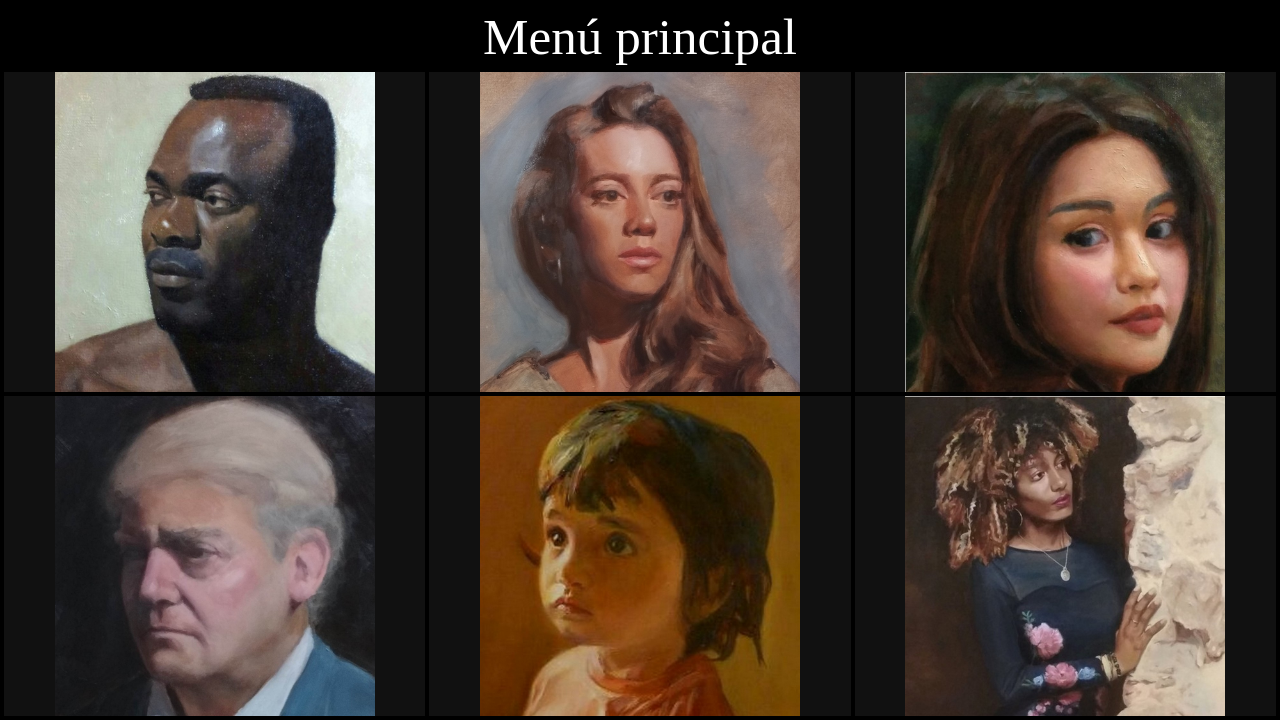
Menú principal (640, 36)
